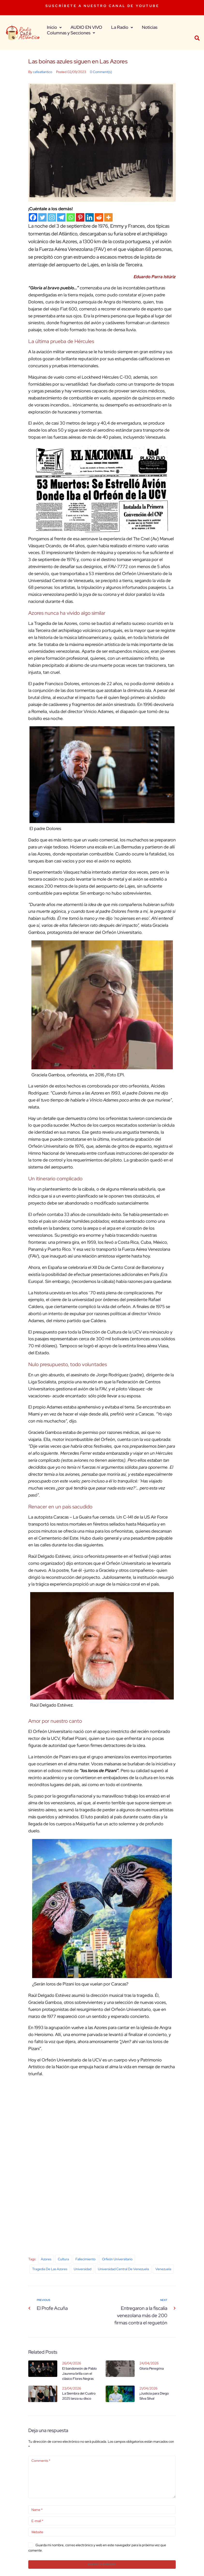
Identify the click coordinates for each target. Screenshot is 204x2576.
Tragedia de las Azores (49, 2269)
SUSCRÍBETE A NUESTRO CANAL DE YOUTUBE (102, 6)
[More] (108, 217)
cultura (63, 2259)
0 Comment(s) (101, 72)
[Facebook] (33, 217)
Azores (46, 2259)
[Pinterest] (80, 217)
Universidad (82, 2269)
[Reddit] (99, 217)
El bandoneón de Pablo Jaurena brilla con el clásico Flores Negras (79, 2373)
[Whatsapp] (70, 217)
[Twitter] (42, 217)
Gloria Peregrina (151, 2368)
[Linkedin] (89, 217)
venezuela (163, 2269)
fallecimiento (85, 2259)
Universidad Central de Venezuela (123, 2269)
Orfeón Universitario (117, 2259)
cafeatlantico (42, 72)
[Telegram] (61, 217)
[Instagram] (52, 217)
